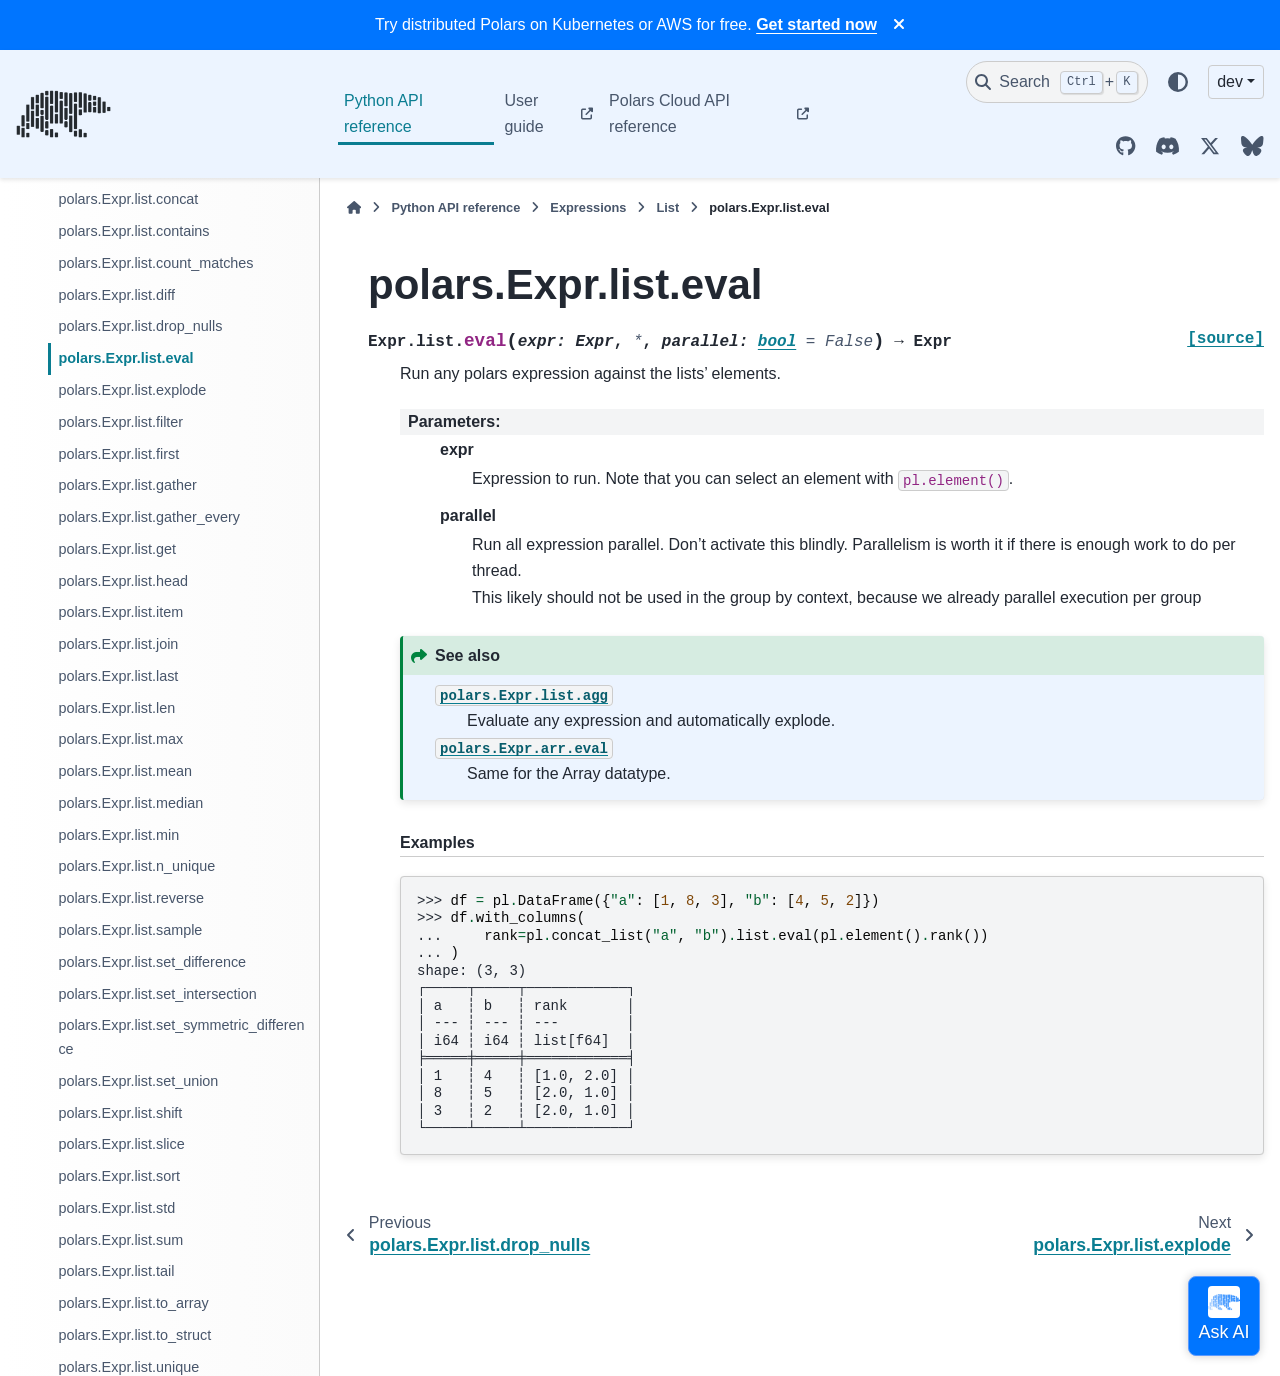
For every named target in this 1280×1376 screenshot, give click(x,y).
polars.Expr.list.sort (119, 1176)
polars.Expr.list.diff (116, 295)
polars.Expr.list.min (118, 835)
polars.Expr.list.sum (120, 1240)
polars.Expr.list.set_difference (152, 962)
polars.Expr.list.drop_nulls (140, 326)
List (667, 207)
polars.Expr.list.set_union (138, 1081)
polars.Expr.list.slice (121, 1144)
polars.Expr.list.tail (116, 1271)
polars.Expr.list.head (123, 581)
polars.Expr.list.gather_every (149, 517)
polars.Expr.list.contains (133, 231)
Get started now (816, 24)
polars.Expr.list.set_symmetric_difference (181, 1037)
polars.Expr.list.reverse (131, 898)
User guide (523, 113)
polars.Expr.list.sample (130, 930)
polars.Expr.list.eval (125, 358)
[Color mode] (1178, 82)
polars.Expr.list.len (116, 708)
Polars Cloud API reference (669, 113)
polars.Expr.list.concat (128, 199)
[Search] (1057, 82)
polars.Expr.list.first (118, 454)
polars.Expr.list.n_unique (136, 866)
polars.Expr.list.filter (120, 422)
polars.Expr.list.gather (127, 485)
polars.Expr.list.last (118, 676)
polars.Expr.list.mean (125, 771)
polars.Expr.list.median (130, 803)
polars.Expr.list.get (117, 549)
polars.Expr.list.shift (120, 1113)
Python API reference (383, 113)
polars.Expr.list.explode (132, 390)
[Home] (354, 207)
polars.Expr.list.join (118, 644)
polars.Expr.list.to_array (133, 1303)
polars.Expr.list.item (120, 612)
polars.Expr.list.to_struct (134, 1335)
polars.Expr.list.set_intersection (157, 994)
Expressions (588, 207)
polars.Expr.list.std (116, 1208)
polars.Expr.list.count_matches (155, 263)
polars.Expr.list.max (120, 739)
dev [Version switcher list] (1230, 81)
